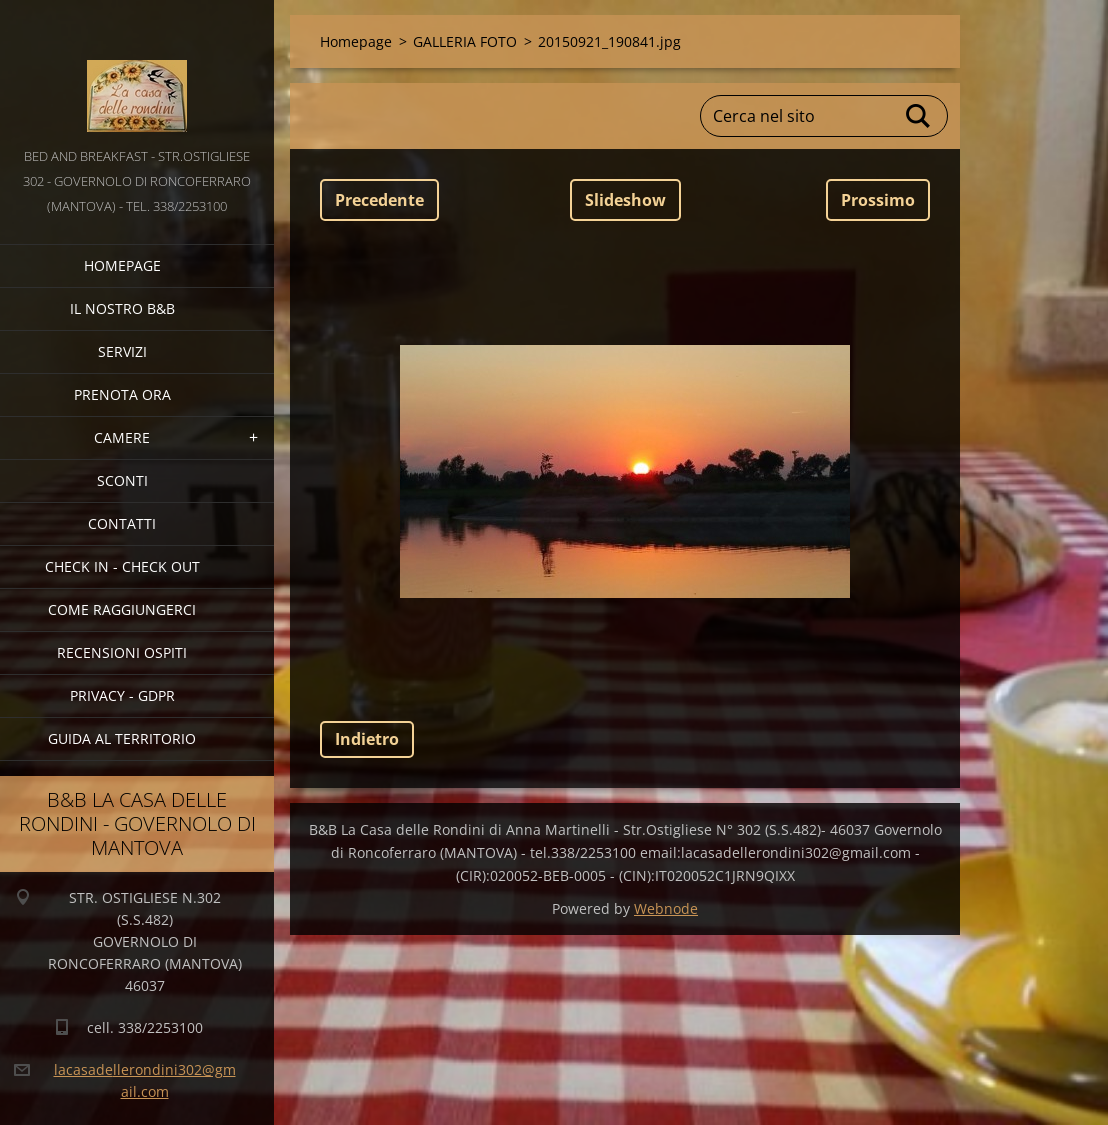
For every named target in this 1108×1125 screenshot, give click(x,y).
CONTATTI (122, 523)
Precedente (379, 200)
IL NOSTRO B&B (122, 308)
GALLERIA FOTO (465, 41)
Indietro (367, 739)
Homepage (122, 265)
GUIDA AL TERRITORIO (122, 738)
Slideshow (625, 200)
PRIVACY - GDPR (122, 695)
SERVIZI (122, 351)
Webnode (666, 908)
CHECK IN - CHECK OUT (122, 566)
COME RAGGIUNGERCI (122, 609)
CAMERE (122, 437)
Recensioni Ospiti (122, 652)
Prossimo (878, 200)
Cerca (919, 116)
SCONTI (122, 480)
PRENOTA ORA (122, 394)
